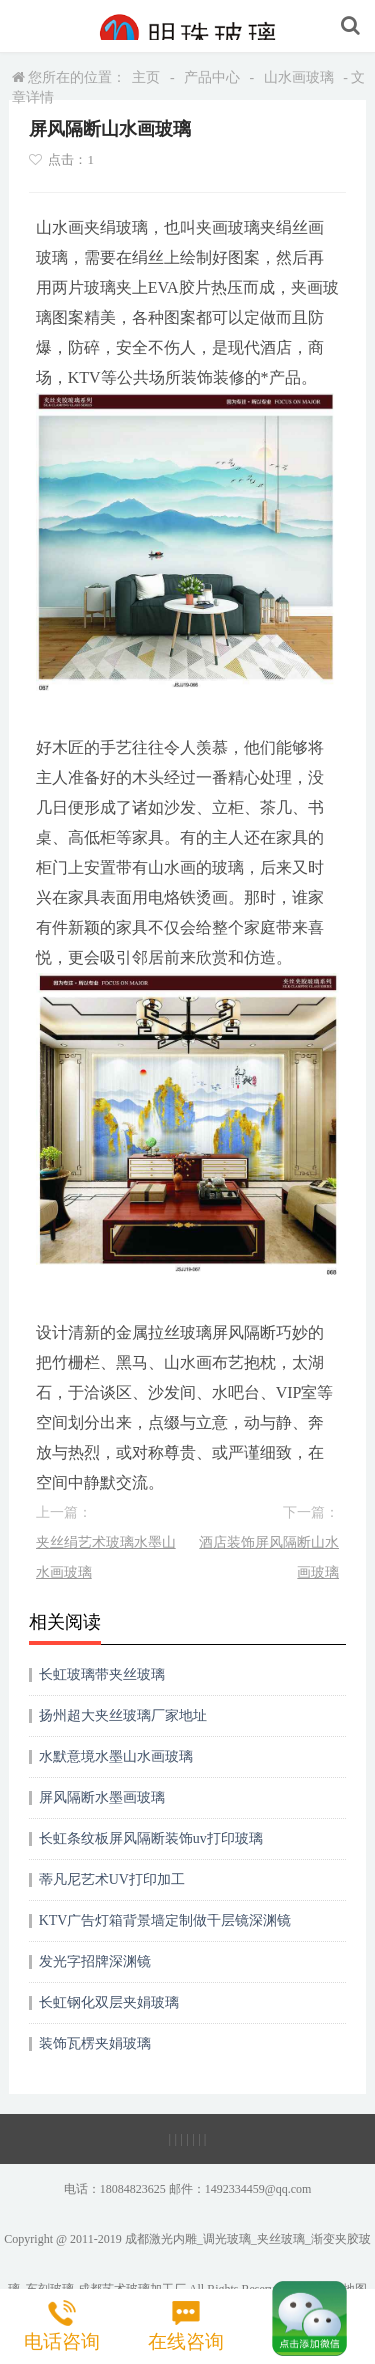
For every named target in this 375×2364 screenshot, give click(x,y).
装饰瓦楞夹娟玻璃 (95, 2043)
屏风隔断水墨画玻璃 (102, 1797)
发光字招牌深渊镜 (95, 1961)
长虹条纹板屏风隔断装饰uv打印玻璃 (151, 1838)
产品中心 (212, 77)
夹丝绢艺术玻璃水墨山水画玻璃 (106, 1557)
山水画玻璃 (299, 77)
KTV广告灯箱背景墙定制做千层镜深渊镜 (165, 1920)
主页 (146, 77)
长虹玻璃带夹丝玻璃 (102, 1674)
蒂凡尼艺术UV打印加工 (112, 1879)
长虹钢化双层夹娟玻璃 (109, 2002)
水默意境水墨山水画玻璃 (116, 1756)
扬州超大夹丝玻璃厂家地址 (123, 1715)
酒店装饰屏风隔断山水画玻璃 (269, 1557)
